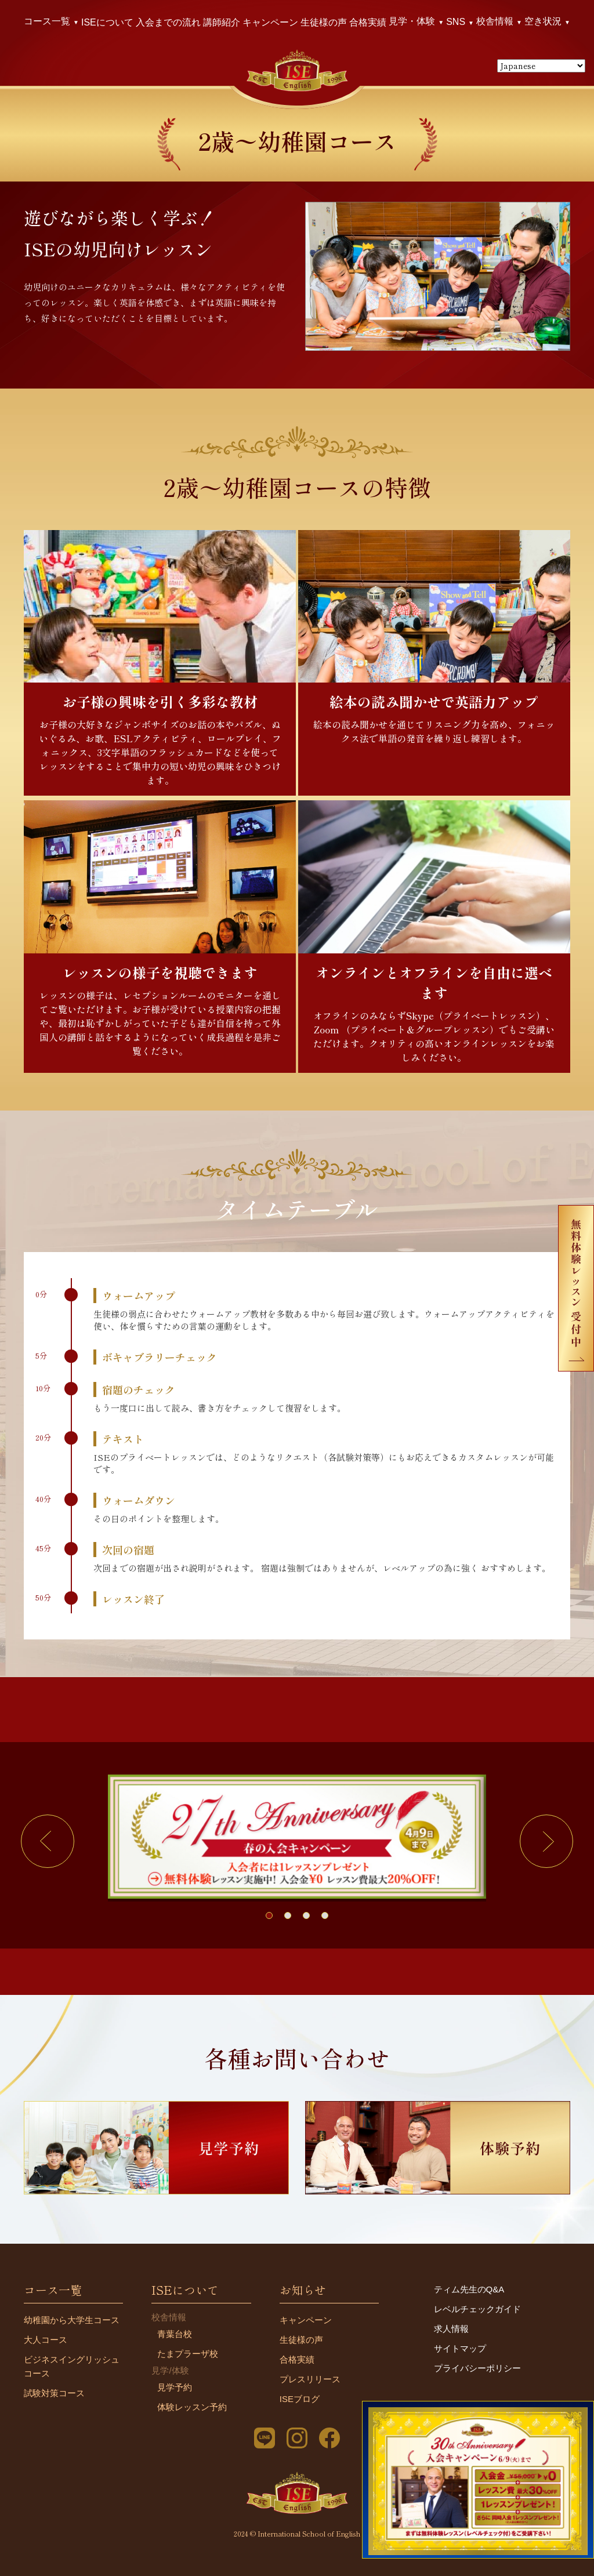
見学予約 (174, 2387)
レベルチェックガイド (477, 2309)
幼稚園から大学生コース (71, 2320)
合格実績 (367, 22)
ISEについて (107, 22)
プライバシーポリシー (477, 2368)
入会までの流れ (168, 22)
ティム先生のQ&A (469, 2289)
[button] (47, 1841)
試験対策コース (54, 2393)
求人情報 (451, 2329)
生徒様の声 (323, 22)
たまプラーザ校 (187, 2354)
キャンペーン (270, 22)
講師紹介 (221, 22)
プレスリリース (310, 2379)
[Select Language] (541, 65)
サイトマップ (460, 2348)
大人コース (45, 2340)
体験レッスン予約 (192, 2407)
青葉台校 (174, 2334)
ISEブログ (300, 2399)
